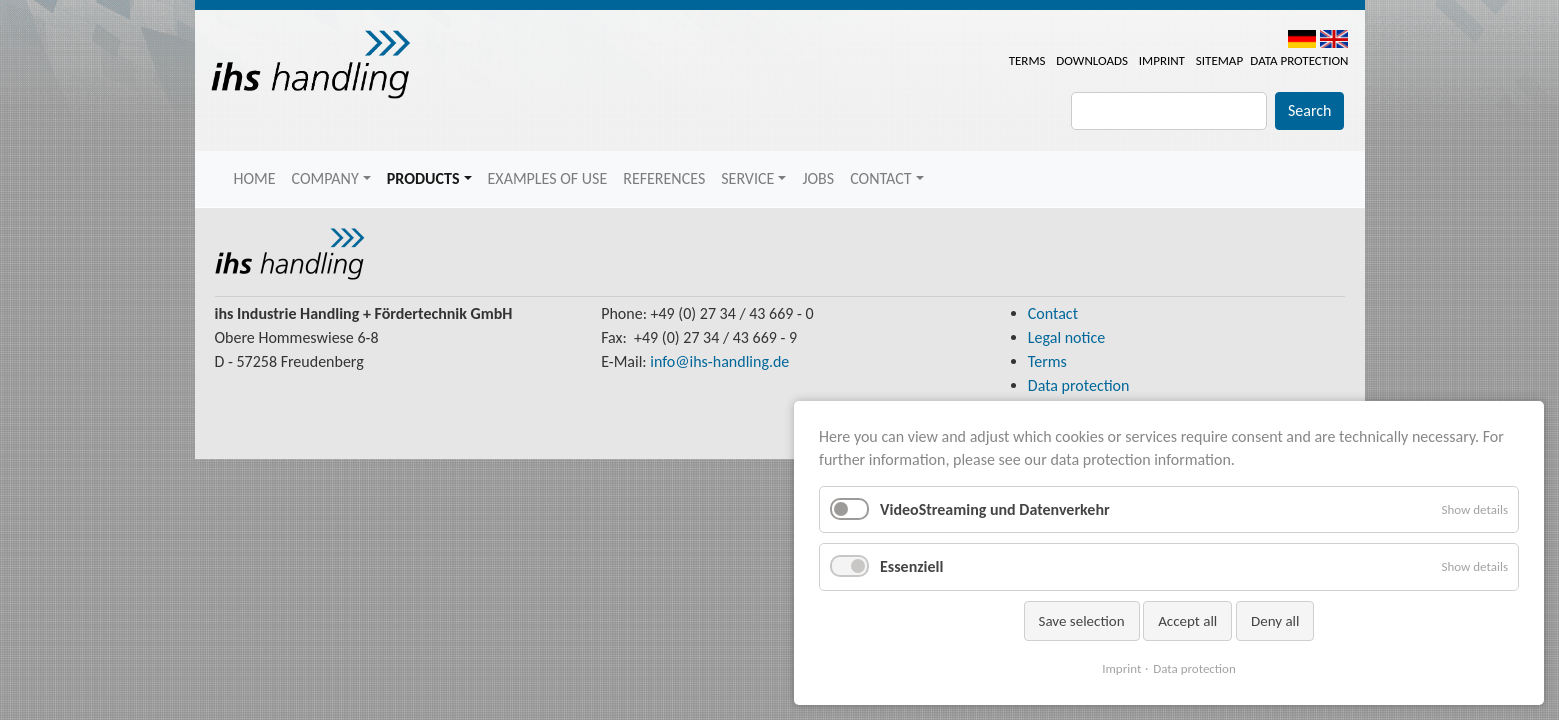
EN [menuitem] (1334, 39)
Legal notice (1066, 337)
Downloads (1092, 60)
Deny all (1275, 621)
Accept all (1187, 621)
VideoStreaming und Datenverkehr (995, 509)
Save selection (1082, 621)
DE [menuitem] (1302, 39)
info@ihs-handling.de (719, 361)
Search (1310, 110)
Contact (1053, 313)
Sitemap (1219, 60)
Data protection (1299, 60)
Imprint (1162, 60)
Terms (1027, 60)
